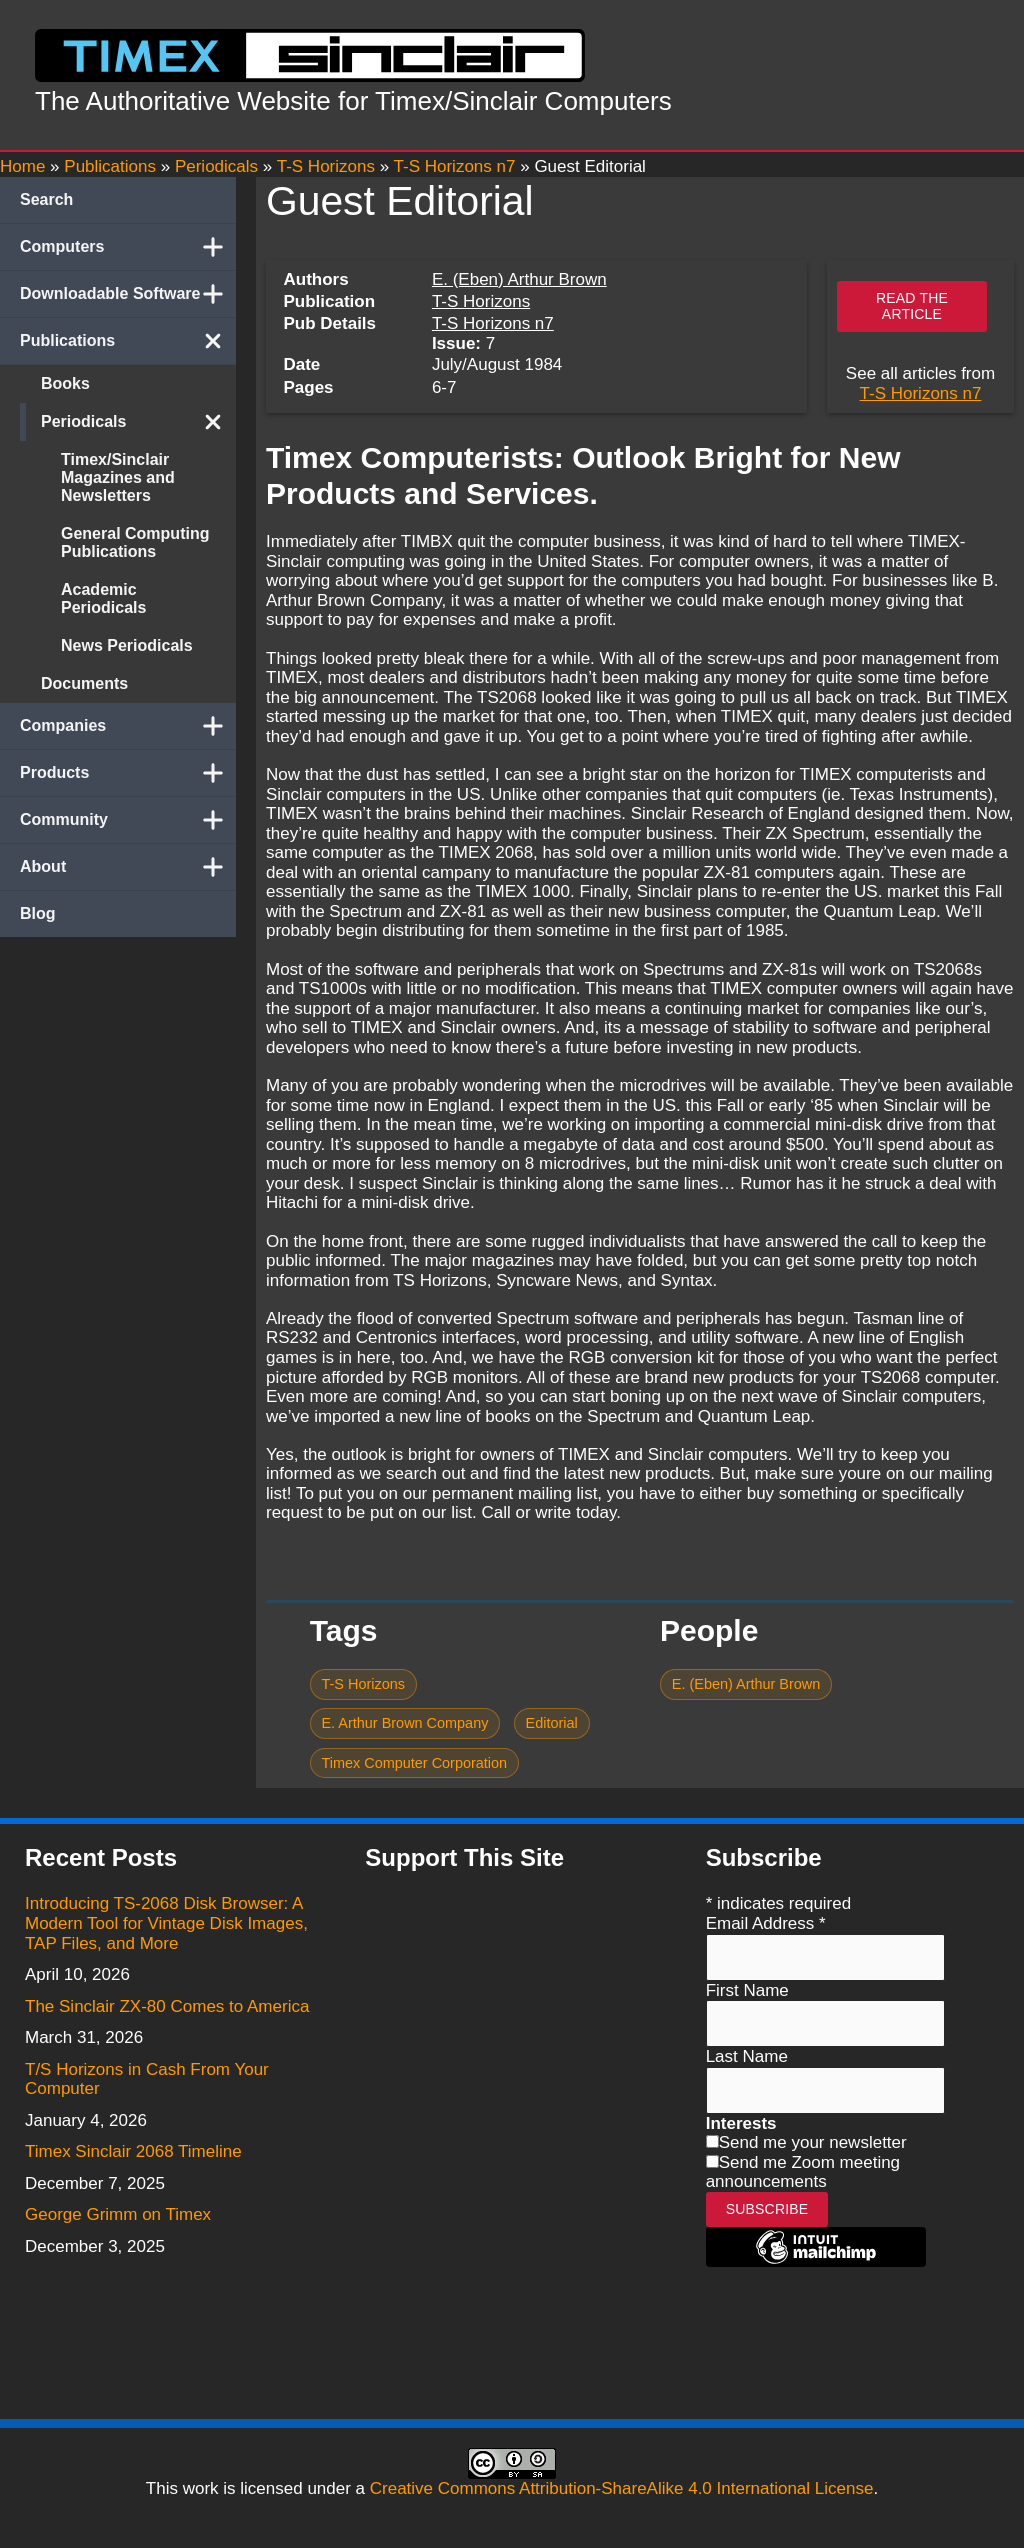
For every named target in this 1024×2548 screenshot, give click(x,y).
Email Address (766, 1923)
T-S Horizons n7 (493, 323)
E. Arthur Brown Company (404, 1723)
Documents (84, 683)
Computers (128, 247)
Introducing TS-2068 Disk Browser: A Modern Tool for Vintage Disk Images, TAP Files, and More (166, 1923)
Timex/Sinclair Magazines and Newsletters (118, 477)
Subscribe (767, 2209)
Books (65, 383)
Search (46, 199)
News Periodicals (127, 645)
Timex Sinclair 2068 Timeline (133, 2151)
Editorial (552, 1723)
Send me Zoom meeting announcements (803, 2172)
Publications (128, 341)
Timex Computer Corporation (414, 1763)
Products (128, 773)
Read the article (912, 305)
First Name (747, 1990)
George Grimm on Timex (118, 2214)
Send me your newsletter (813, 2142)
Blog (38, 913)
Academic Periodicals (103, 598)
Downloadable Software (128, 294)
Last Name (747, 2056)
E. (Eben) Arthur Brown (519, 279)
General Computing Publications (135, 542)
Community (128, 820)
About (128, 867)
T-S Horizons (481, 301)
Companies (128, 726)
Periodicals (138, 422)
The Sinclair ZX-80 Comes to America (167, 2006)
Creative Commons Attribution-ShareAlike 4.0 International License (622, 2488)
